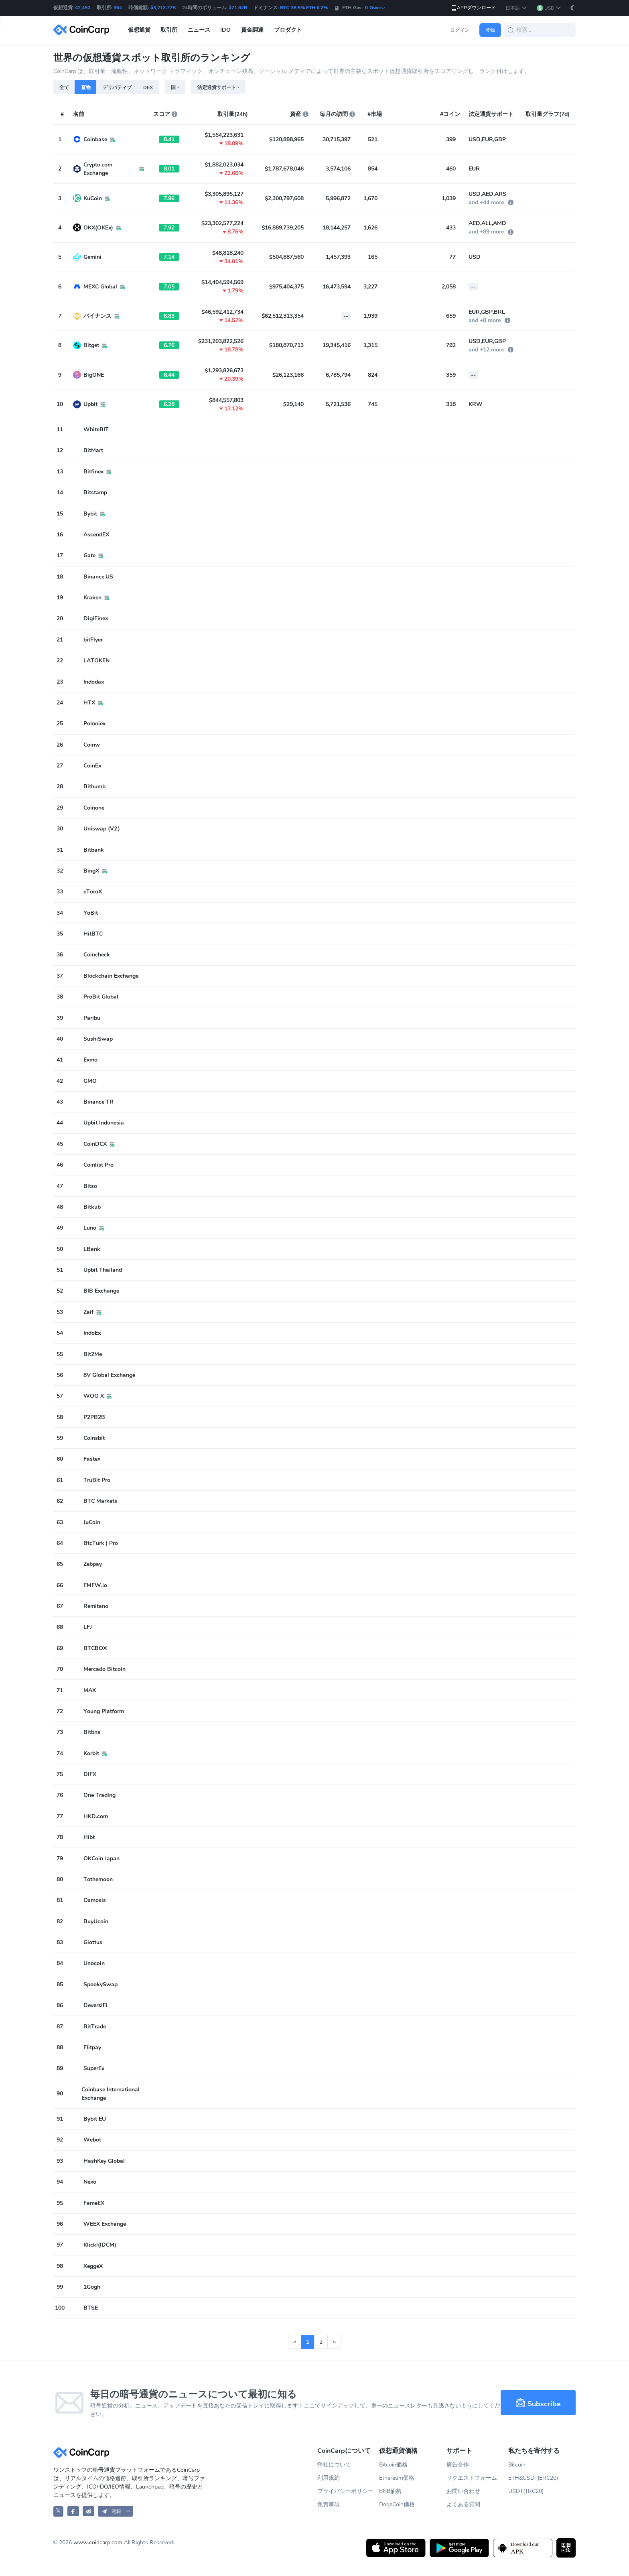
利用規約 (328, 2478)
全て (64, 87)
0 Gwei (375, 7)
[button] (516, 8)
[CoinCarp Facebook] (73, 2511)
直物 (86, 87)
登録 (490, 30)
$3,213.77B (163, 7)
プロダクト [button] (288, 30)
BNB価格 (390, 2491)
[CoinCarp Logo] (83, 30)
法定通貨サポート (216, 87)
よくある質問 (463, 2504)
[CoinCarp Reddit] (88, 2511)
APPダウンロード (473, 7)
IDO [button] (225, 30)
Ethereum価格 (396, 2478)
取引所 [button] (168, 30)
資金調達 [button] (252, 30)
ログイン (459, 30)
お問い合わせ (463, 2491)
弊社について (334, 2464)
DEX (148, 87)
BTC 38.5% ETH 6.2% (304, 7)
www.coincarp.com (97, 2542)
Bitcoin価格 (393, 2464)
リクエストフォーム (471, 2478)
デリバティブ (117, 87)
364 (118, 7)
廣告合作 (457, 2464)
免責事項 (328, 2504)
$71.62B (238, 7)
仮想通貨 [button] (139, 30)
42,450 (82, 7)
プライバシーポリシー (345, 2491)
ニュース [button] (199, 30)
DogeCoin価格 (397, 2504)
